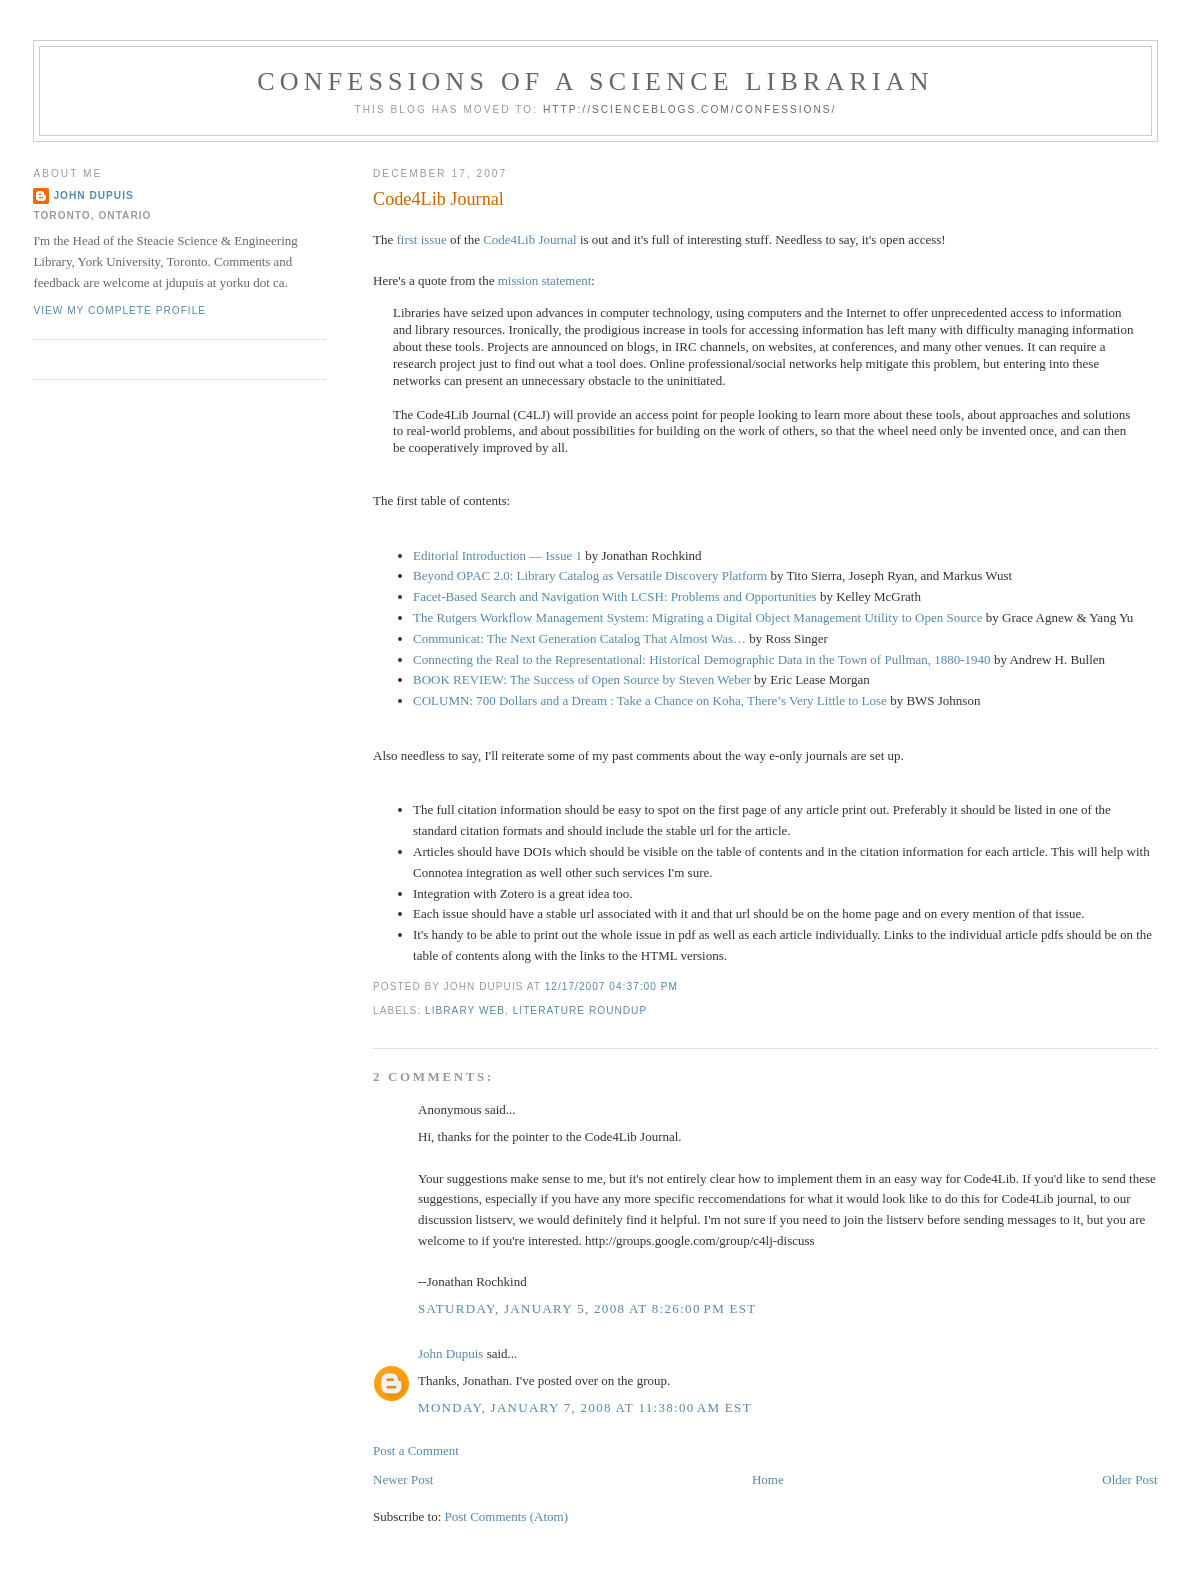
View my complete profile (119, 310)
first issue (422, 239)
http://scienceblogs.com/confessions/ (690, 109)
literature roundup (580, 1010)
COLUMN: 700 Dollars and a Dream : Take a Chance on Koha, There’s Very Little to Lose (650, 700)
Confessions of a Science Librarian (595, 81)
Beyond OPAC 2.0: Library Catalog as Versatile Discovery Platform (590, 575)
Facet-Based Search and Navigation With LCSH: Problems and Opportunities (615, 596)
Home (768, 1479)
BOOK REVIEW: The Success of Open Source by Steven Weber (582, 679)
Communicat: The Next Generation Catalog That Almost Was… (579, 638)
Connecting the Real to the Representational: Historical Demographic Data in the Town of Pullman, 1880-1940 (702, 659)
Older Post (1129, 1479)
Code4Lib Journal (438, 199)
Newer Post (403, 1479)
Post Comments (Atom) (507, 1516)
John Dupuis (450, 1353)
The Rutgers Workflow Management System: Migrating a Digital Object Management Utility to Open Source (698, 617)
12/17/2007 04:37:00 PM (611, 986)
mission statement (545, 280)
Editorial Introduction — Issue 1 (497, 555)
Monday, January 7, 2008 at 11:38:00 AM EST (585, 1407)
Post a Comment (416, 1450)
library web (465, 1010)
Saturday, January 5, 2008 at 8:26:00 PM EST (587, 1308)
